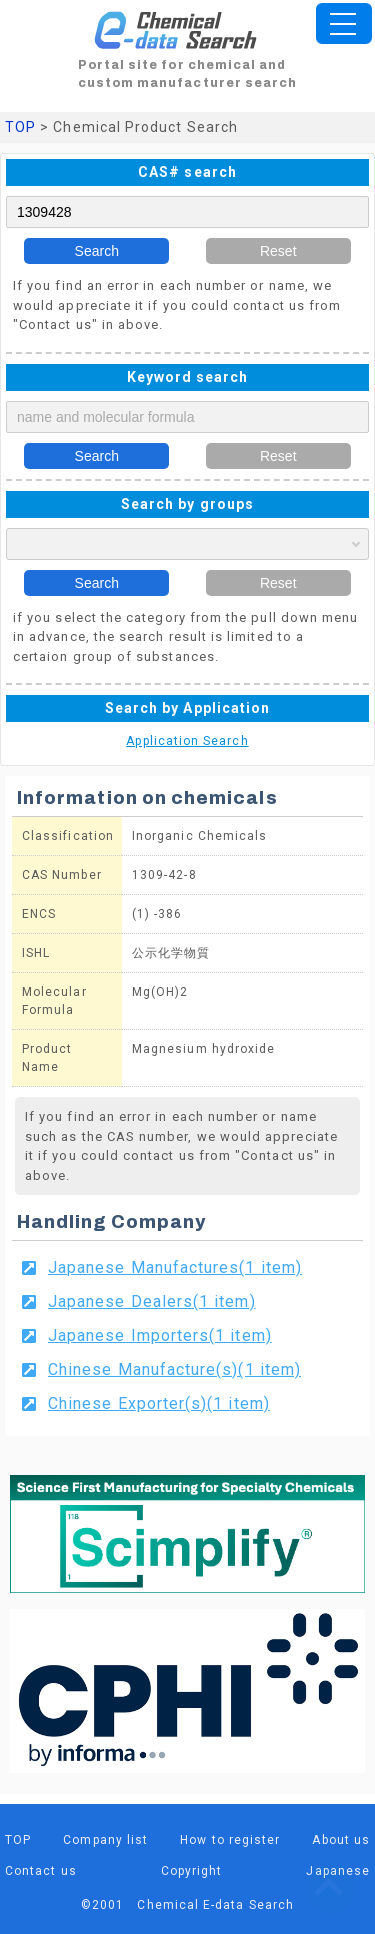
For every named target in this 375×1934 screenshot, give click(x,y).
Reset (278, 251)
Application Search (187, 741)
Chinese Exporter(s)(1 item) (159, 1403)
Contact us (41, 1871)
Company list (105, 1840)
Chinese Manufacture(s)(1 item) (174, 1369)
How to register (230, 1840)
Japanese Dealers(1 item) (152, 1301)
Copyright (192, 1871)
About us (341, 1840)
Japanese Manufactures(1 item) (175, 1267)
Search (97, 251)
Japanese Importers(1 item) (160, 1335)
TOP (20, 127)
